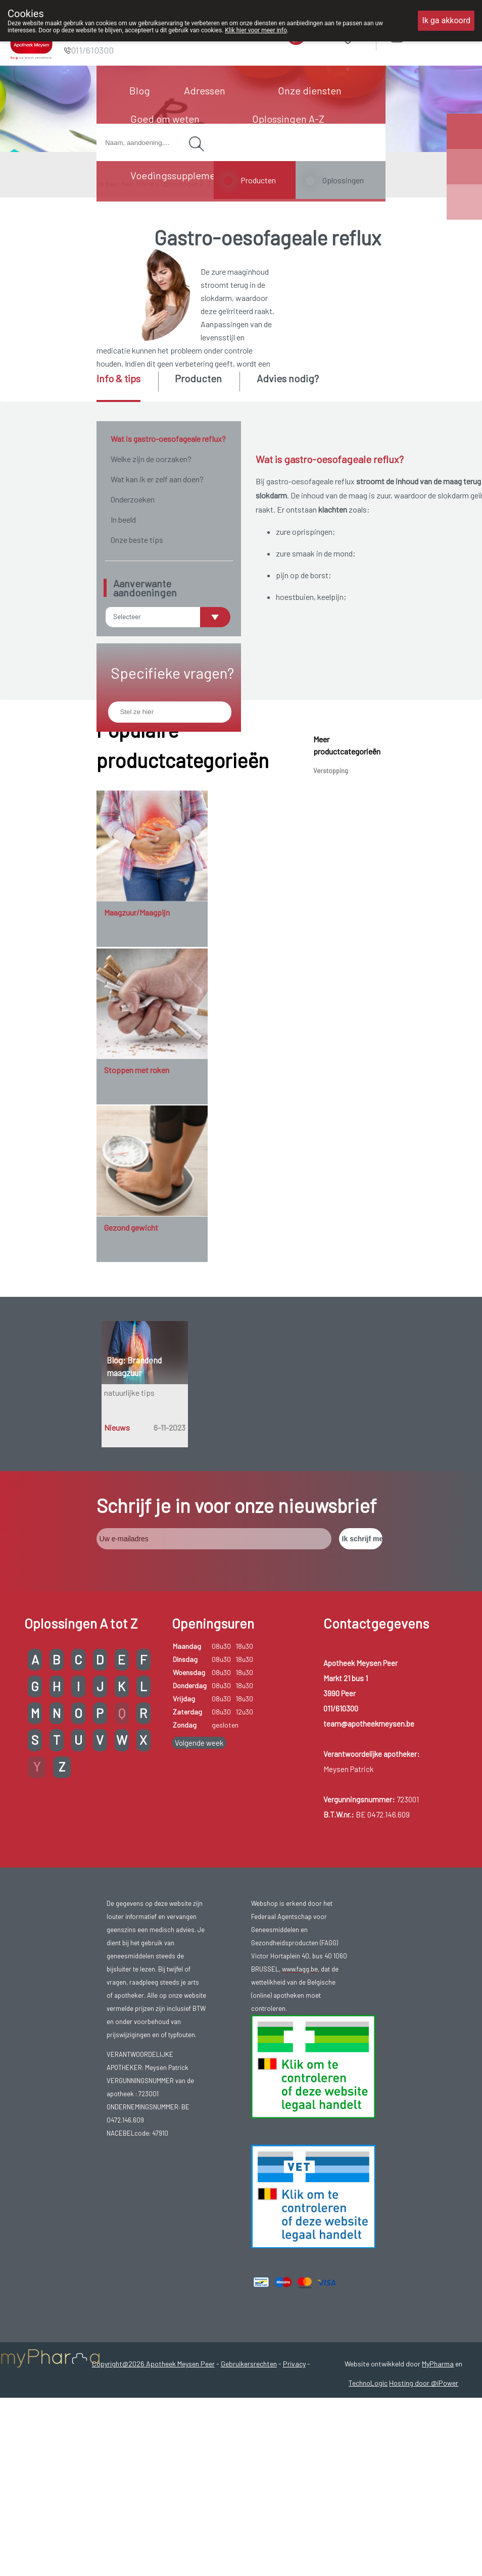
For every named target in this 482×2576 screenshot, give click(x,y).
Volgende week (199, 1855)
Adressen (204, 90)
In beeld (123, 519)
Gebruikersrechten (249, 2475)
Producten (258, 180)
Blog (139, 90)
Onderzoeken (133, 499)
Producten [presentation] (198, 378)
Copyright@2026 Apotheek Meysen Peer (153, 2475)
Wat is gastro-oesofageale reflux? (168, 438)
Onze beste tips (137, 539)
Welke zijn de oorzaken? (151, 459)
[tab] (127, 387)
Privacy (294, 2475)
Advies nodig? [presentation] (288, 378)
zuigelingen (444, 784)
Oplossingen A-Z (288, 119)
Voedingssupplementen (182, 175)
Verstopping (330, 883)
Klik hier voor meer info (256, 30)
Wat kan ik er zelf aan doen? (157, 479)
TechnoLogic (368, 2495)
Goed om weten (165, 119)
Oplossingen (343, 180)
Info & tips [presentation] (118, 378)
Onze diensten (310, 90)
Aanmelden (432, 35)
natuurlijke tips (129, 1504)
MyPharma (438, 2475)
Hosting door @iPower (423, 2495)
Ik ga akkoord (446, 20)
